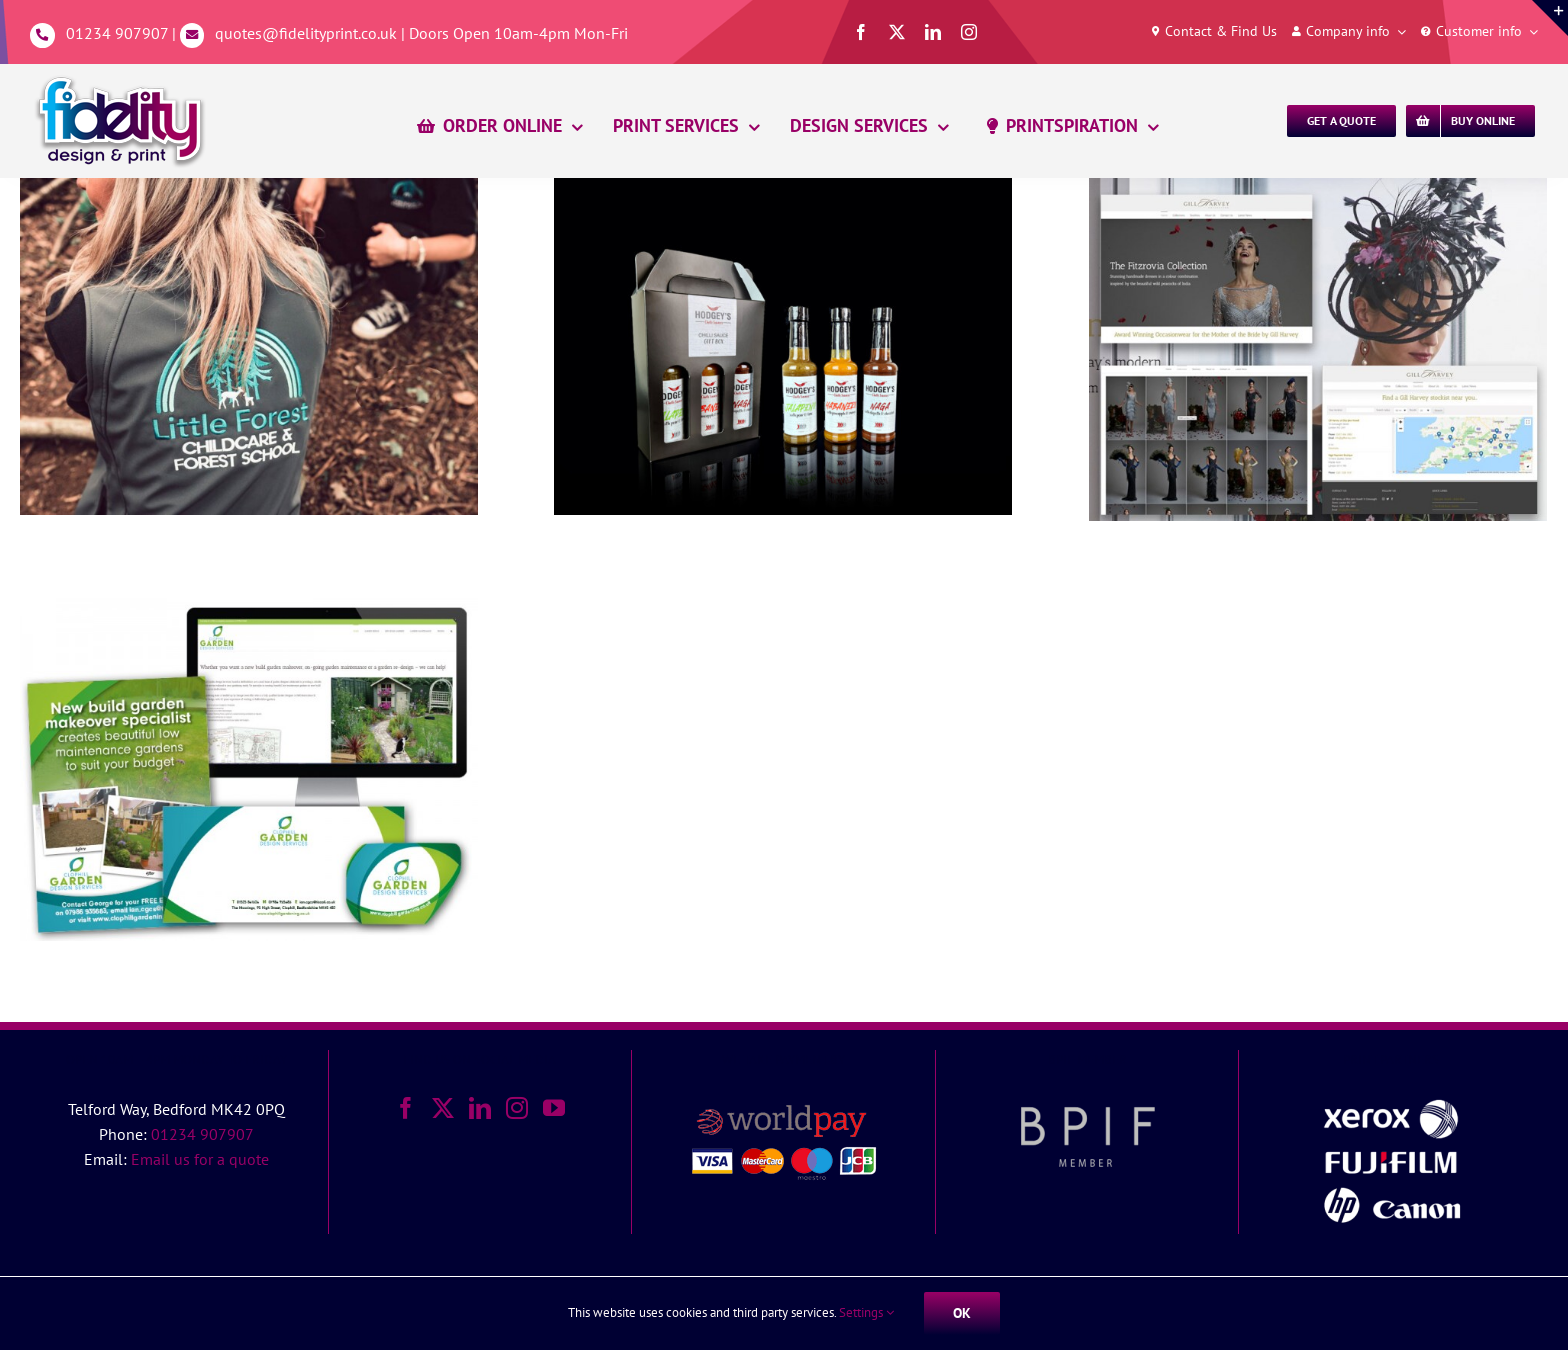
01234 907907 (117, 33)
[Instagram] (517, 1108)
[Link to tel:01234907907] (42, 35)
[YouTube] (554, 1108)
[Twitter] (443, 1108)
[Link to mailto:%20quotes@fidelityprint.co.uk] (192, 35)
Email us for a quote (200, 1159)
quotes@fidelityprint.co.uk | (312, 33)
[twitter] (897, 32)
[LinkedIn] (480, 1108)
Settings (866, 1312)
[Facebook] (406, 1108)
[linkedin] (933, 32)
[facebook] (861, 32)
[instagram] (969, 32)
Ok (962, 1313)
